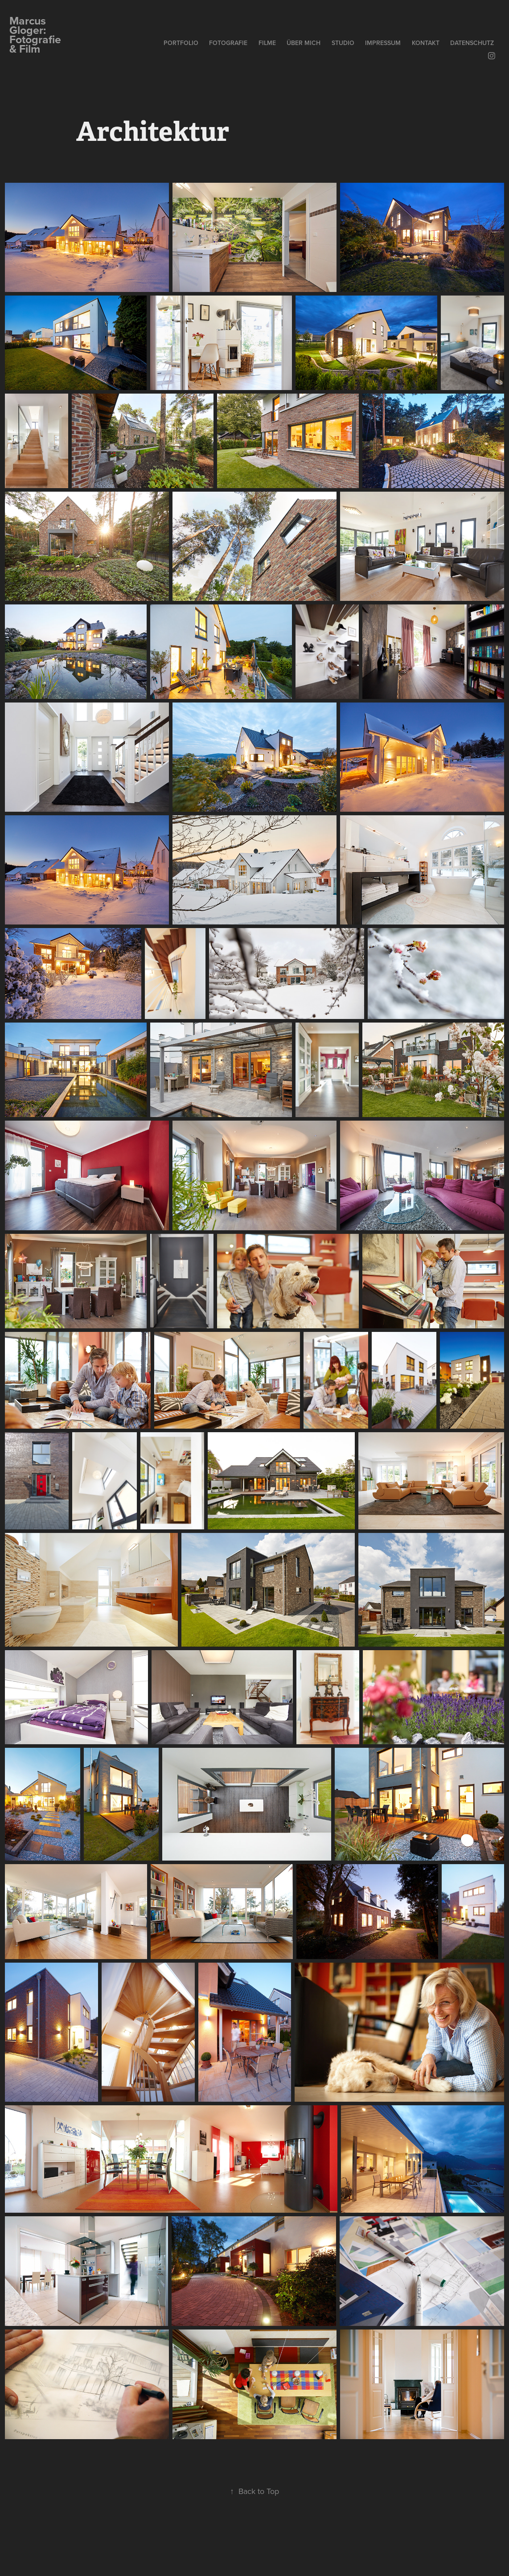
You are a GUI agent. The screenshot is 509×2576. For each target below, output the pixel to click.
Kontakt (425, 42)
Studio (343, 42)
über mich (303, 42)
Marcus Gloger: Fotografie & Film (36, 34)
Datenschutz (472, 42)
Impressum (383, 42)
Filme (267, 42)
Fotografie (228, 42)
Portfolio (181, 42)
